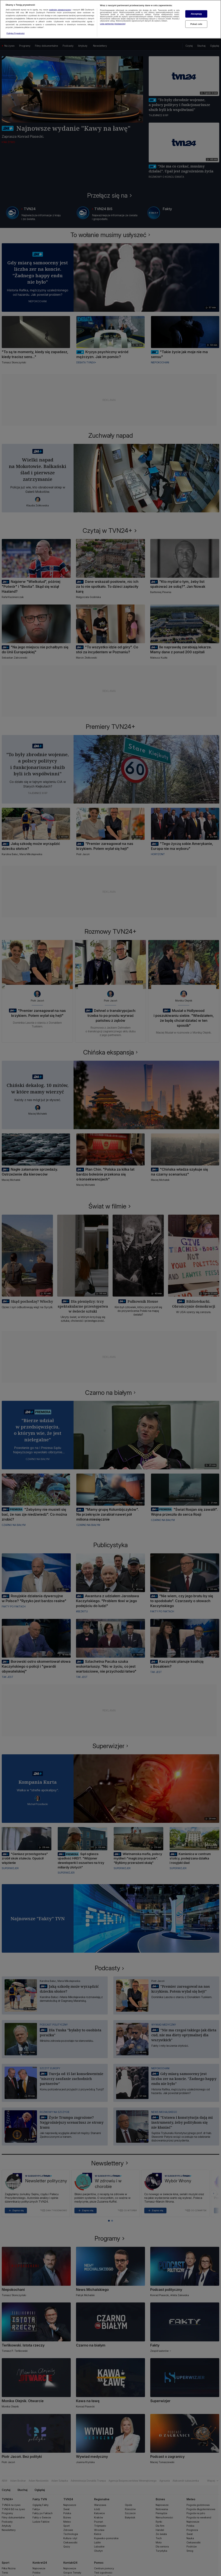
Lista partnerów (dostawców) (112, 24)
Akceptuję (196, 14)
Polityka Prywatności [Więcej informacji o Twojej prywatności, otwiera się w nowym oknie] (16, 33)
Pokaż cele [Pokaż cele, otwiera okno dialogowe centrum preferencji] (196, 24)
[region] (110, 19)
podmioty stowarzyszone (60, 10)
